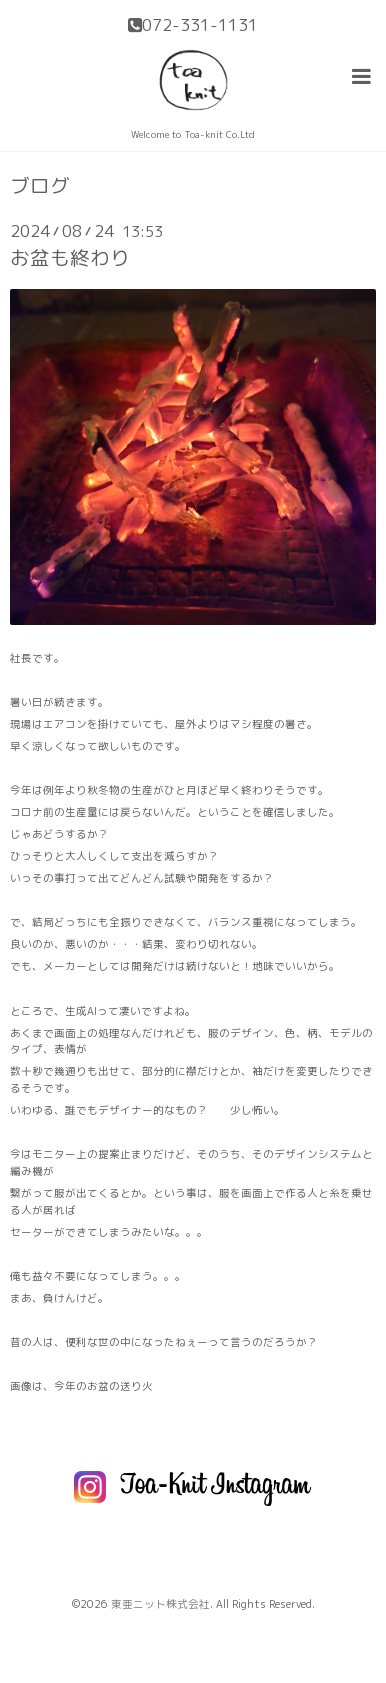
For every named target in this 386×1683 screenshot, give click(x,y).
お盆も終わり (70, 257)
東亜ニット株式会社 (160, 1604)
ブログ (40, 186)
